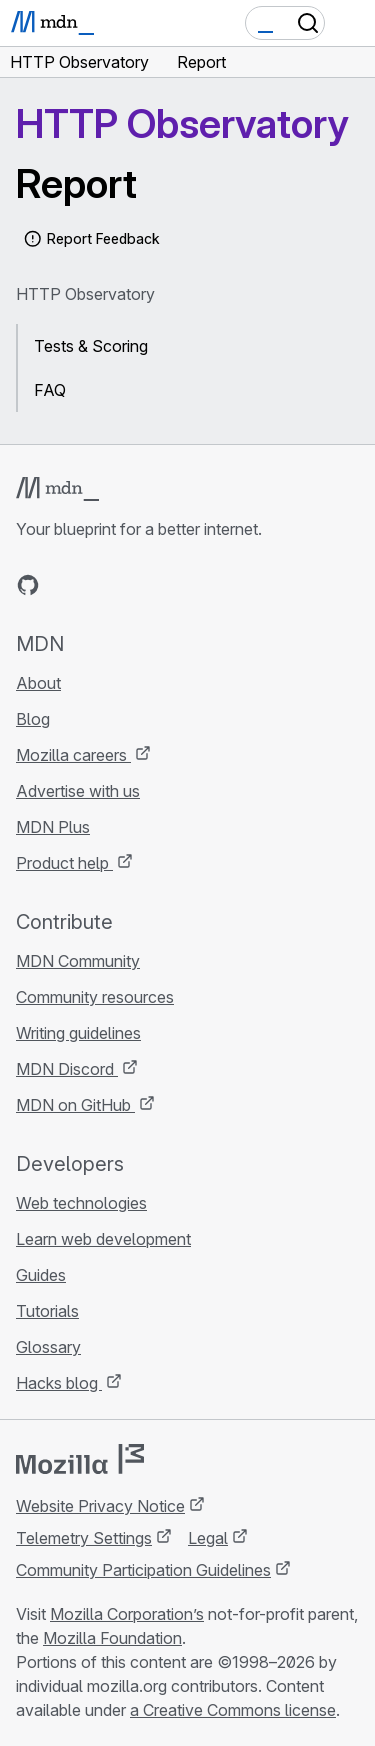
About (38, 683)
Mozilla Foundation (112, 1638)
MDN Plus (53, 827)
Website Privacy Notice (100, 1506)
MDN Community (78, 961)
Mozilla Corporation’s (127, 1614)
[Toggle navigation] (352, 23)
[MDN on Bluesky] (64, 585)
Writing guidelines (78, 1033)
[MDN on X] (100, 585)
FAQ (50, 390)
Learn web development (103, 1239)
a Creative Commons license (233, 1710)
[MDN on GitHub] (28, 585)
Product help (64, 863)
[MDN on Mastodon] (136, 585)
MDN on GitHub (75, 1105)
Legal (208, 1538)
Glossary (48, 1347)
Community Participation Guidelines (143, 1570)
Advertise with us (78, 791)
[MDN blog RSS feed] (172, 585)
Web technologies (81, 1203)
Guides (41, 1275)
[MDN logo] (57, 489)
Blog (33, 719)
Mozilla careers (73, 755)
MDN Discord (67, 1069)
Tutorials (47, 1311)
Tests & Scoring (91, 346)
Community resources (95, 997)
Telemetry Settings (84, 1538)
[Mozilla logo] (80, 1459)
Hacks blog (59, 1383)
